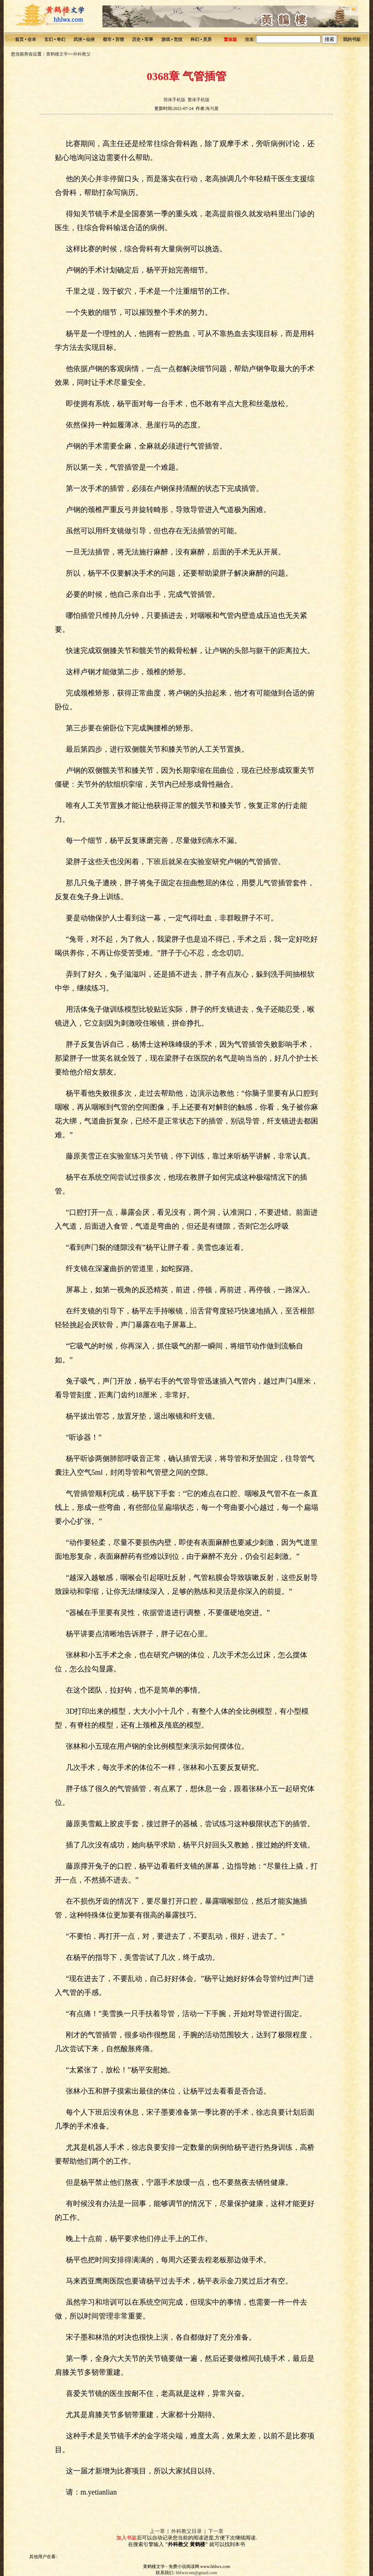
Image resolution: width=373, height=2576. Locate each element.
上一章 (157, 2531)
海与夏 (212, 108)
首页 (19, 39)
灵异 (207, 39)
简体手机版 (174, 99)
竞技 (178, 39)
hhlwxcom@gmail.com (196, 2572)
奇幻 (61, 39)
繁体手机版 (199, 99)
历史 (136, 39)
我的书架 (352, 39)
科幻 (195, 39)
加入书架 (126, 2538)
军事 (148, 39)
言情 (119, 39)
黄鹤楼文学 (57, 54)
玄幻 (48, 39)
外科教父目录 (186, 2531)
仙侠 (90, 39)
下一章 (215, 2531)
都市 (107, 39)
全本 (31, 39)
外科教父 (82, 54)
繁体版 (230, 39)
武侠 (78, 39)
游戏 (165, 39)
